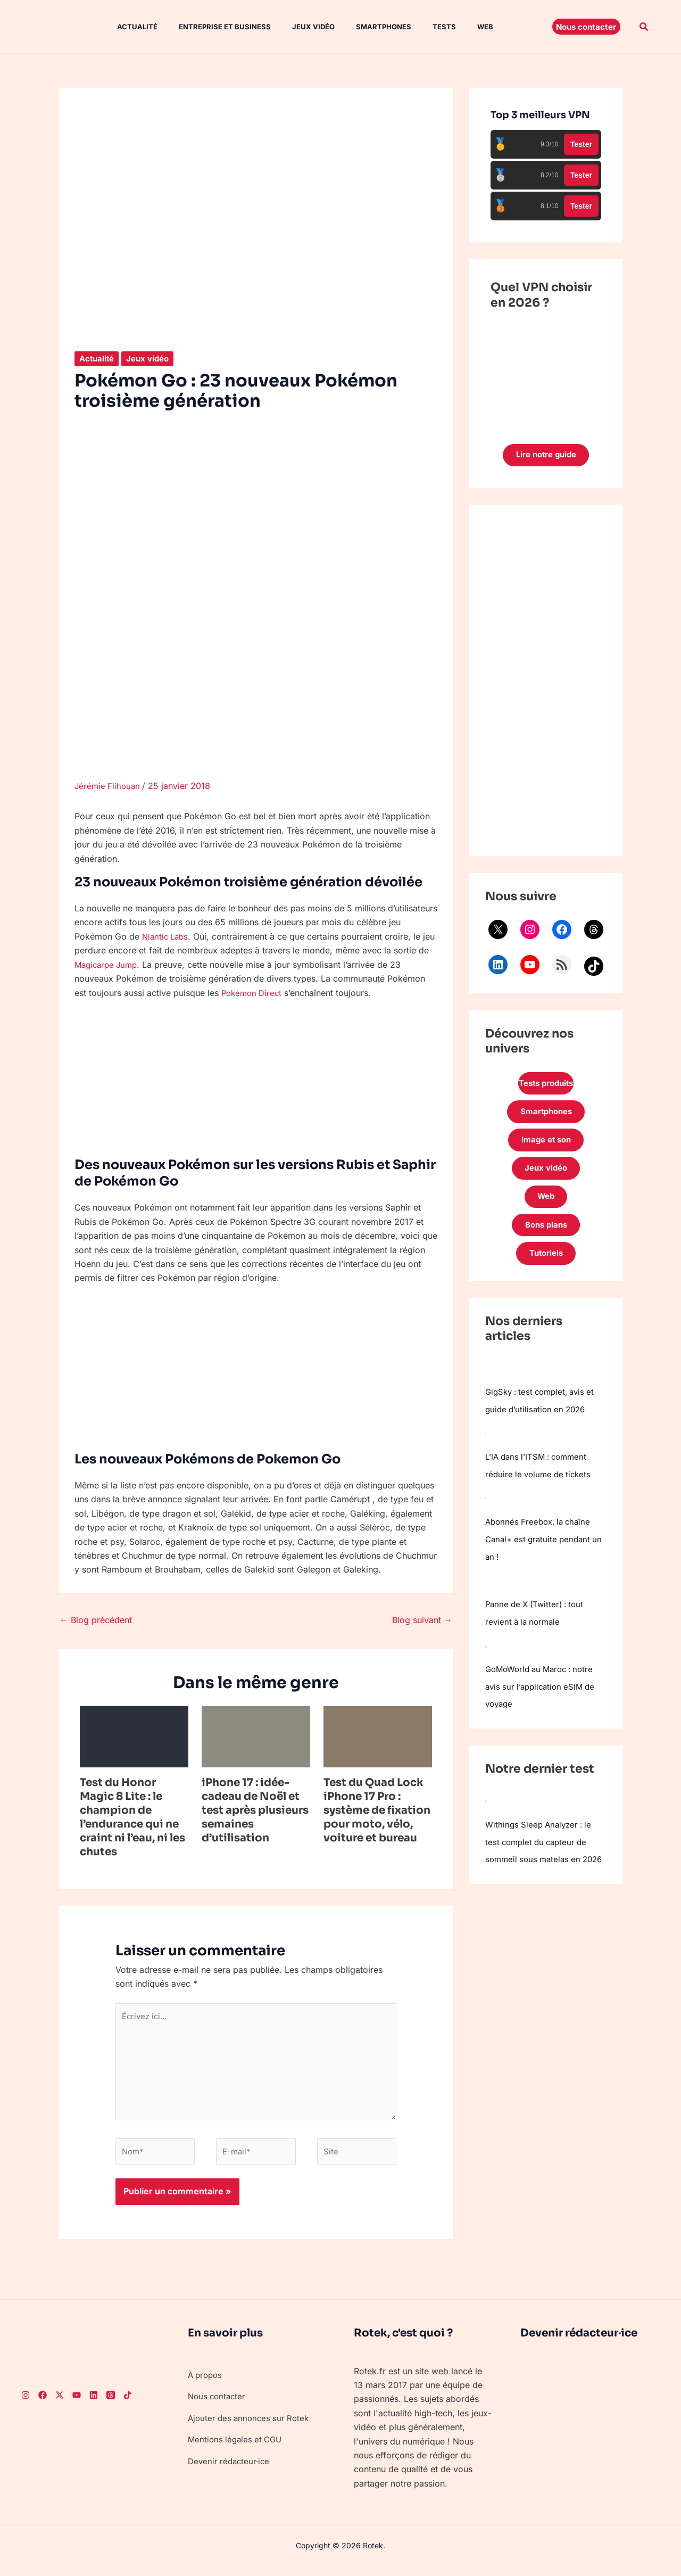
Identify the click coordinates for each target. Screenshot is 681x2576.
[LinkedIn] (93, 2405)
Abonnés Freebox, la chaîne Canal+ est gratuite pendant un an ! (541, 1551)
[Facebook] (42, 2405)
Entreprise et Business (210, 26)
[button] (586, 27)
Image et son (546, 1146)
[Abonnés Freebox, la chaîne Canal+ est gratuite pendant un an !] (485, 1510)
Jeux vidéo (294, 26)
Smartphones (360, 26)
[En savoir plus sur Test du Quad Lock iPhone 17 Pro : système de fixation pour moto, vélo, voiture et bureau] (377, 1735)
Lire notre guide (546, 456)
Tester (581, 144)
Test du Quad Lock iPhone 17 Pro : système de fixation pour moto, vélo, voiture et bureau (376, 1809)
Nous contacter (218, 2406)
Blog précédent (96, 1619)
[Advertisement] (546, 682)
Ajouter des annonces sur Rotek (251, 2428)
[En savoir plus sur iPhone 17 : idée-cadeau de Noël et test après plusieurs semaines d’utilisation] (256, 1735)
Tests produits (546, 1086)
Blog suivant (422, 1619)
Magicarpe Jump (121, 964)
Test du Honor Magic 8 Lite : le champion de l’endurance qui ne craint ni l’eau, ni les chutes (132, 1816)
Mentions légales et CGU (237, 2450)
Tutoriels (545, 1267)
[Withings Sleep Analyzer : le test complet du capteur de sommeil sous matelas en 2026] (485, 1809)
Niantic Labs (167, 936)
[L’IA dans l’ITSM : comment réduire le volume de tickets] (485, 1446)
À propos (206, 2385)
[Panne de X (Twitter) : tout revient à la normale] (485, 1591)
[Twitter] (59, 2405)
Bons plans (546, 1237)
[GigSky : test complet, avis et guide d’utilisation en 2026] (485, 1383)
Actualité (126, 26)
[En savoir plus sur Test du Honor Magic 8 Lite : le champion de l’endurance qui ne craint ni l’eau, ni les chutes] (134, 1735)
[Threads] (110, 2405)
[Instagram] (25, 2405)
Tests (416, 26)
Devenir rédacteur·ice (230, 2471)
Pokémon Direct (253, 992)
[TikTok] (127, 2405)
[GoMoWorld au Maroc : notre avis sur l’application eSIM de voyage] (485, 1655)
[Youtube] (76, 2405)
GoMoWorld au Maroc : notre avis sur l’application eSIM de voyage (543, 1696)
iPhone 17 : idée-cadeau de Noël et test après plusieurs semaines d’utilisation (255, 1809)
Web (453, 26)
